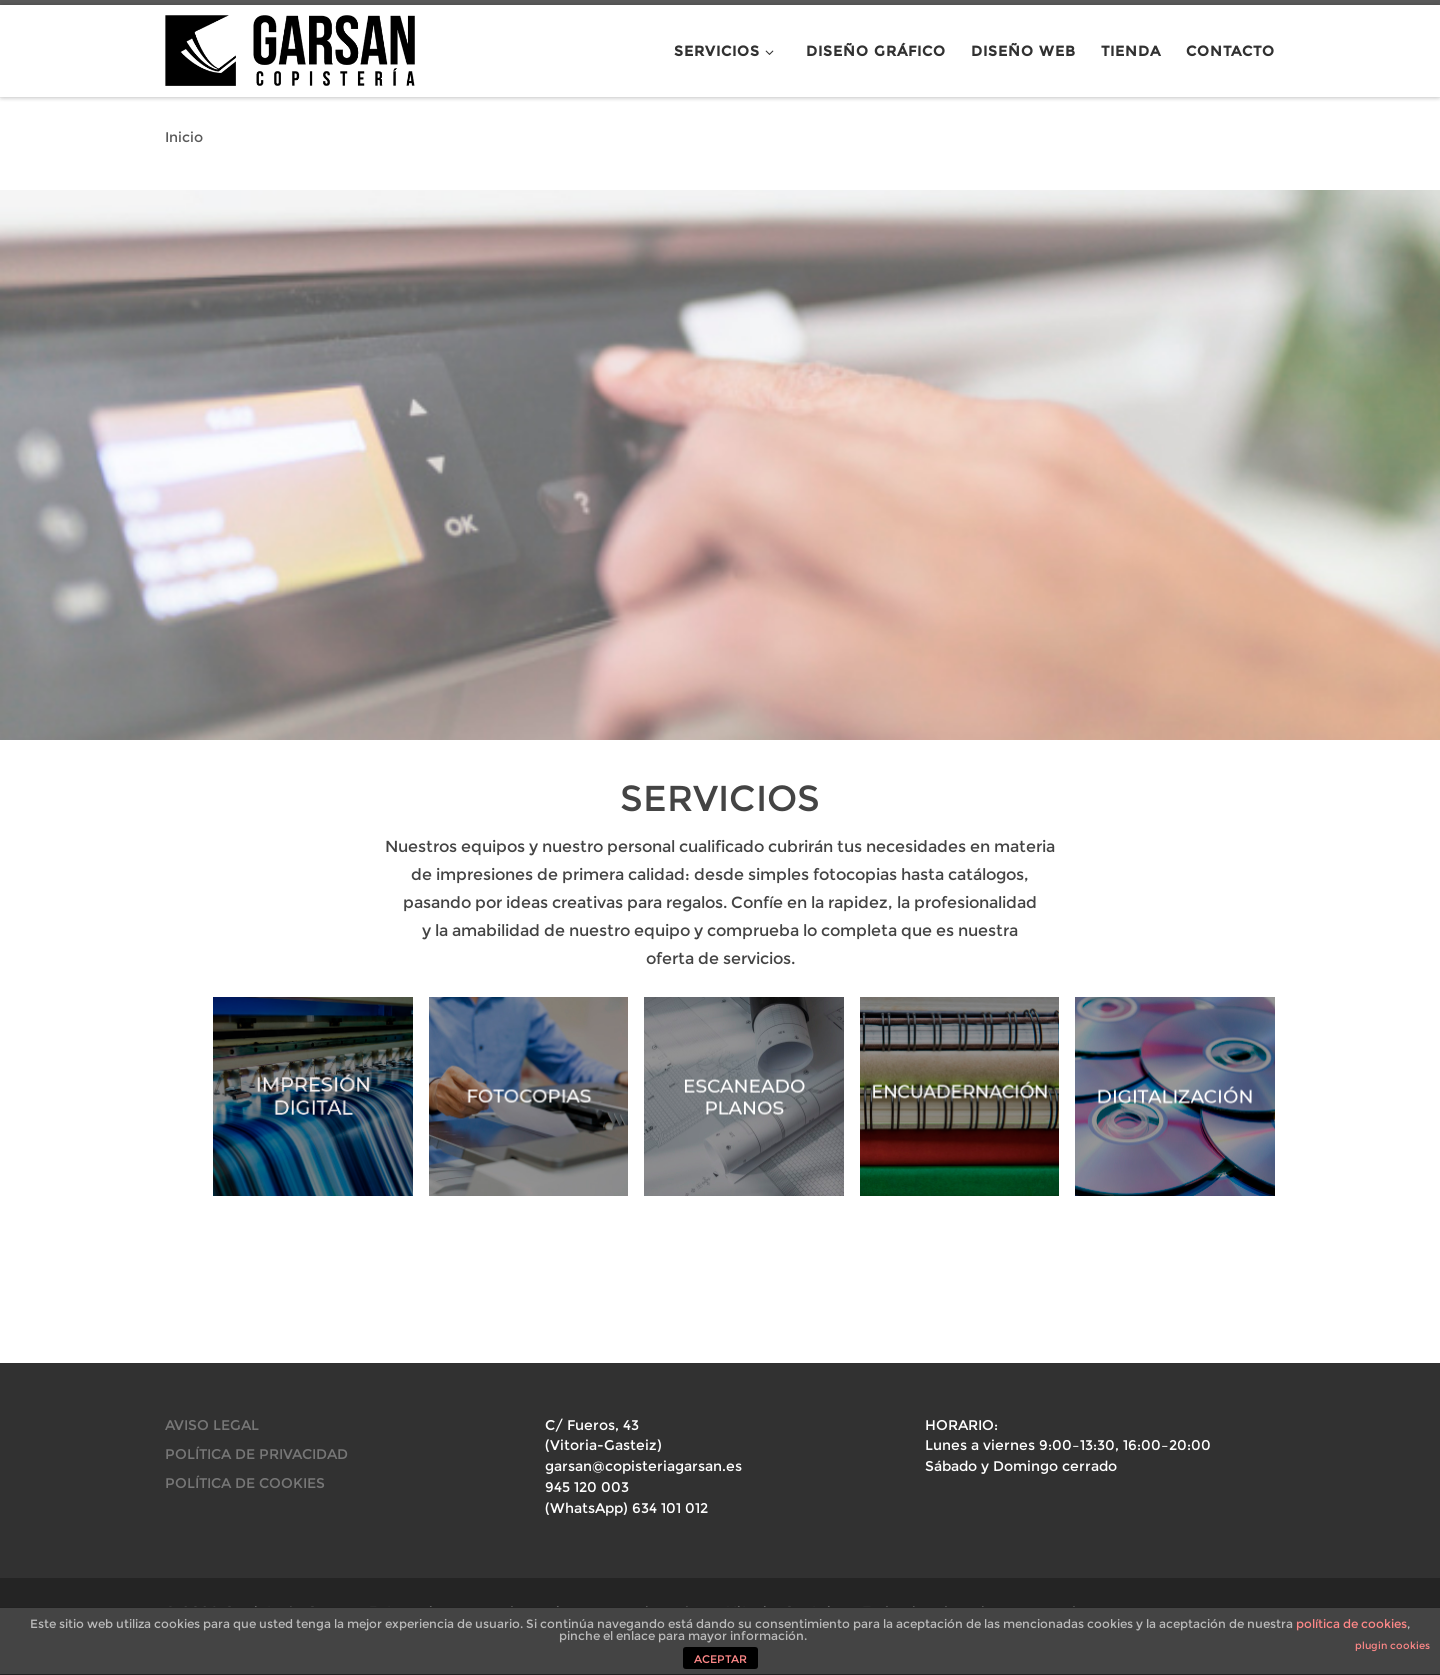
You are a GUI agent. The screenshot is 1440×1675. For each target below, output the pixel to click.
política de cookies (1351, 1623)
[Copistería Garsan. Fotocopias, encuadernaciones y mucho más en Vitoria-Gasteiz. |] (290, 47)
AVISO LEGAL (212, 1425)
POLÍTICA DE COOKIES (245, 1483)
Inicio (184, 137)
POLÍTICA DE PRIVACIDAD (256, 1454)
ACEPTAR (720, 1659)
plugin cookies (1392, 1645)
